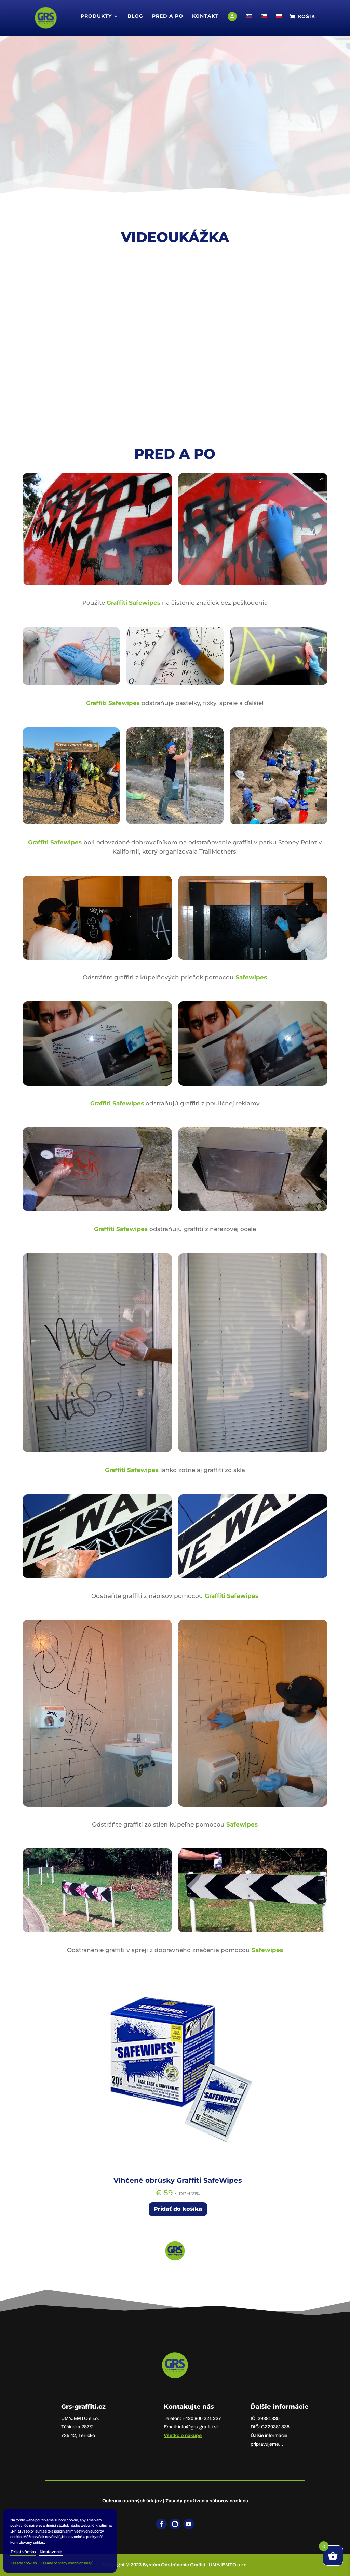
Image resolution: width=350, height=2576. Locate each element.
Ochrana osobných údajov (132, 2500)
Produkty (96, 16)
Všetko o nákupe (183, 2435)
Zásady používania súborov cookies (206, 2500)
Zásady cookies (23, 2563)
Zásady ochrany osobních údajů (66, 2563)
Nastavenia (51, 2552)
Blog (135, 16)
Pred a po (167, 16)
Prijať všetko (23, 2552)
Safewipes (251, 977)
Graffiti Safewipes (133, 602)
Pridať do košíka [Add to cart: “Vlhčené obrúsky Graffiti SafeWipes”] (177, 2209)
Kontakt (205, 16)
